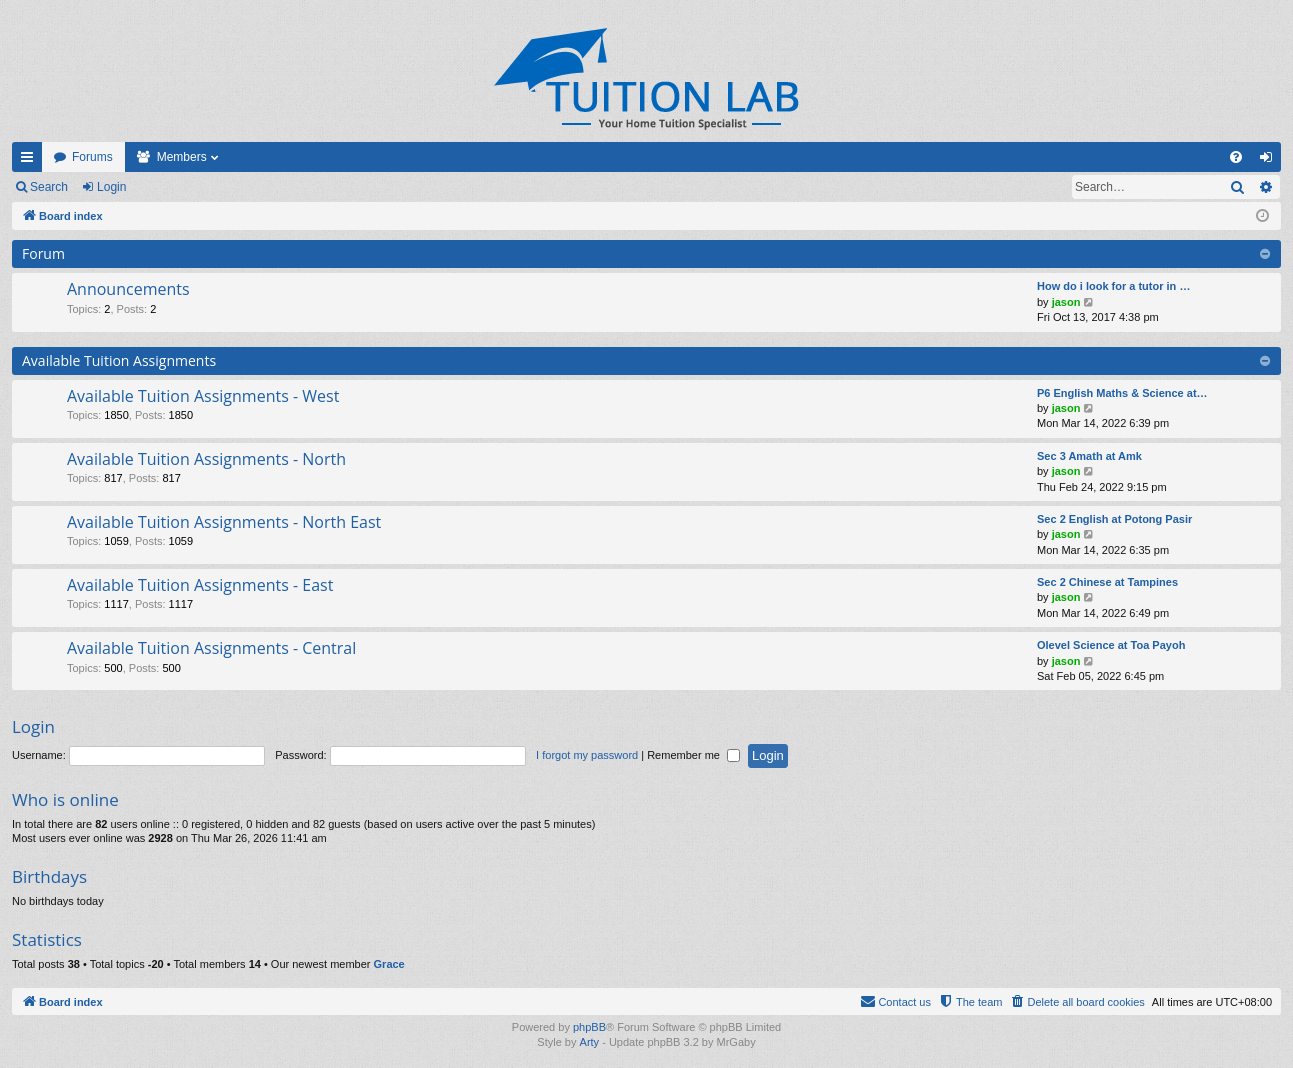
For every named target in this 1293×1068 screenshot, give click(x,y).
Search (49, 187)
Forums (92, 157)
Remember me (693, 755)
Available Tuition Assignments (119, 360)
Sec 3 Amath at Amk (1089, 456)
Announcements (128, 289)
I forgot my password (587, 755)
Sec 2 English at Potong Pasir (1114, 519)
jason (1066, 302)
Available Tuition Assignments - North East (224, 522)
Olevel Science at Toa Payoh (1111, 645)
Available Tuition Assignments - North (206, 459)
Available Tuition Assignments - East (200, 585)
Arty (590, 1042)
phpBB (589, 1027)
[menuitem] (1236, 157)
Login (111, 187)
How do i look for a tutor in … (1113, 286)
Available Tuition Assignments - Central (211, 648)
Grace (389, 964)
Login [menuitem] (1270, 161)
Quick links (31, 161)
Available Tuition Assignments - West (203, 396)
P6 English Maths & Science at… (1122, 393)
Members (182, 157)
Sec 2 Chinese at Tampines (1107, 582)
